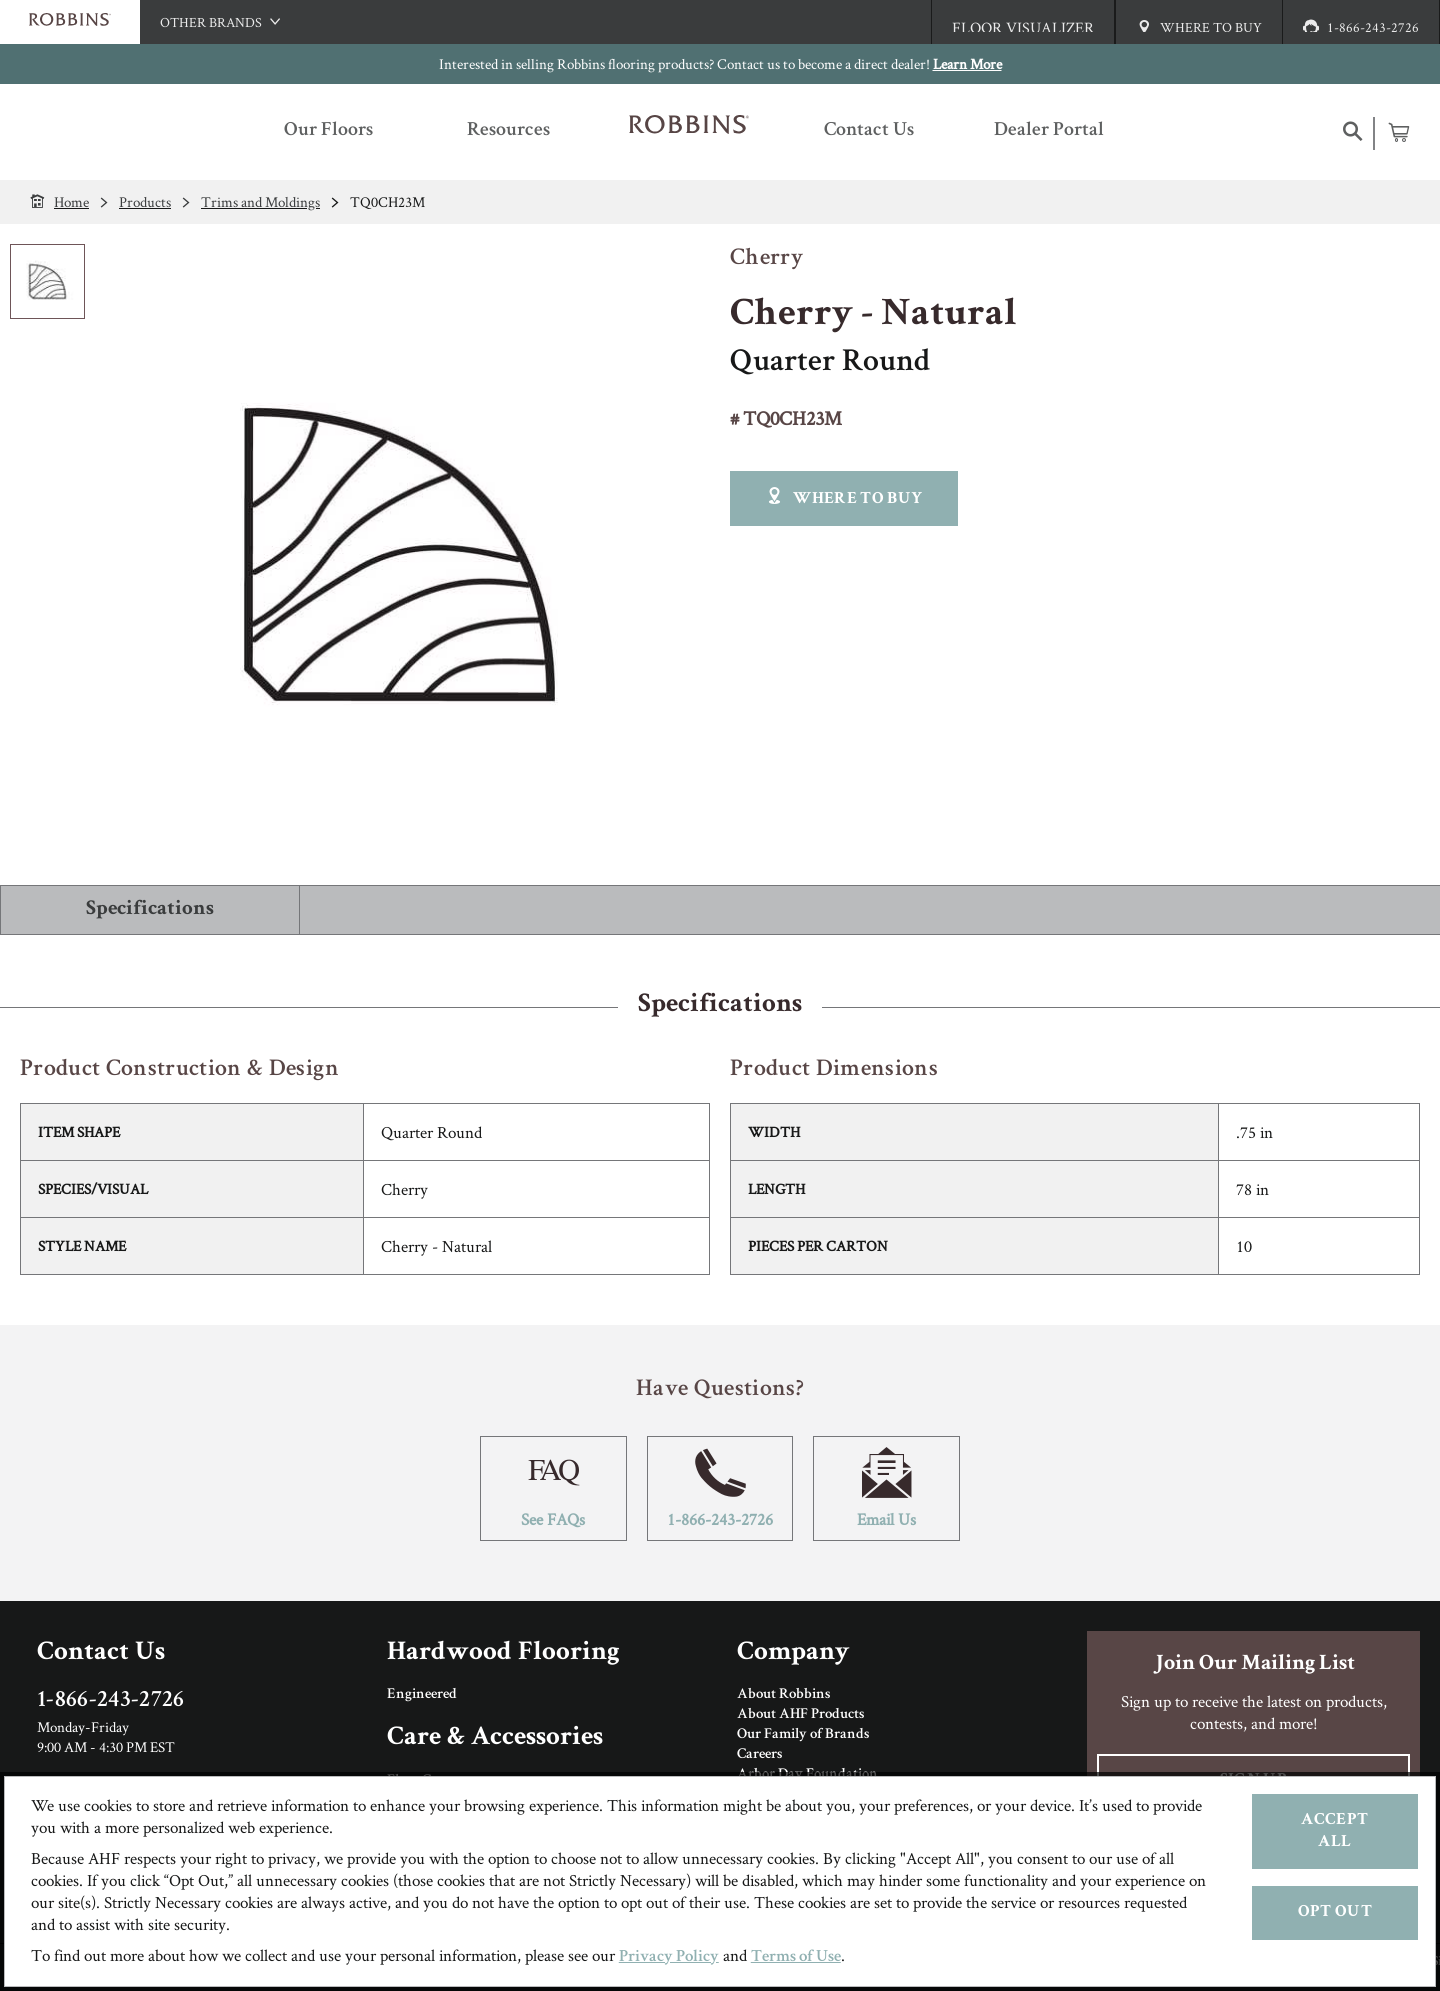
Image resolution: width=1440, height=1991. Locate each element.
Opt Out (1335, 1912)
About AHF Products (800, 1715)
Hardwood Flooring (503, 1653)
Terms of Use (796, 1957)
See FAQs (553, 1488)
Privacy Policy (669, 1957)
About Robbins (783, 1695)
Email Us (886, 1488)
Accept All (1334, 1831)
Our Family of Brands (803, 1735)
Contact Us (101, 1653)
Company (793, 1653)
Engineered (422, 1695)
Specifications (150, 909)
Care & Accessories (495, 1738)
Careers (759, 1755)
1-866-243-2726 (720, 1488)
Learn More (967, 63)
